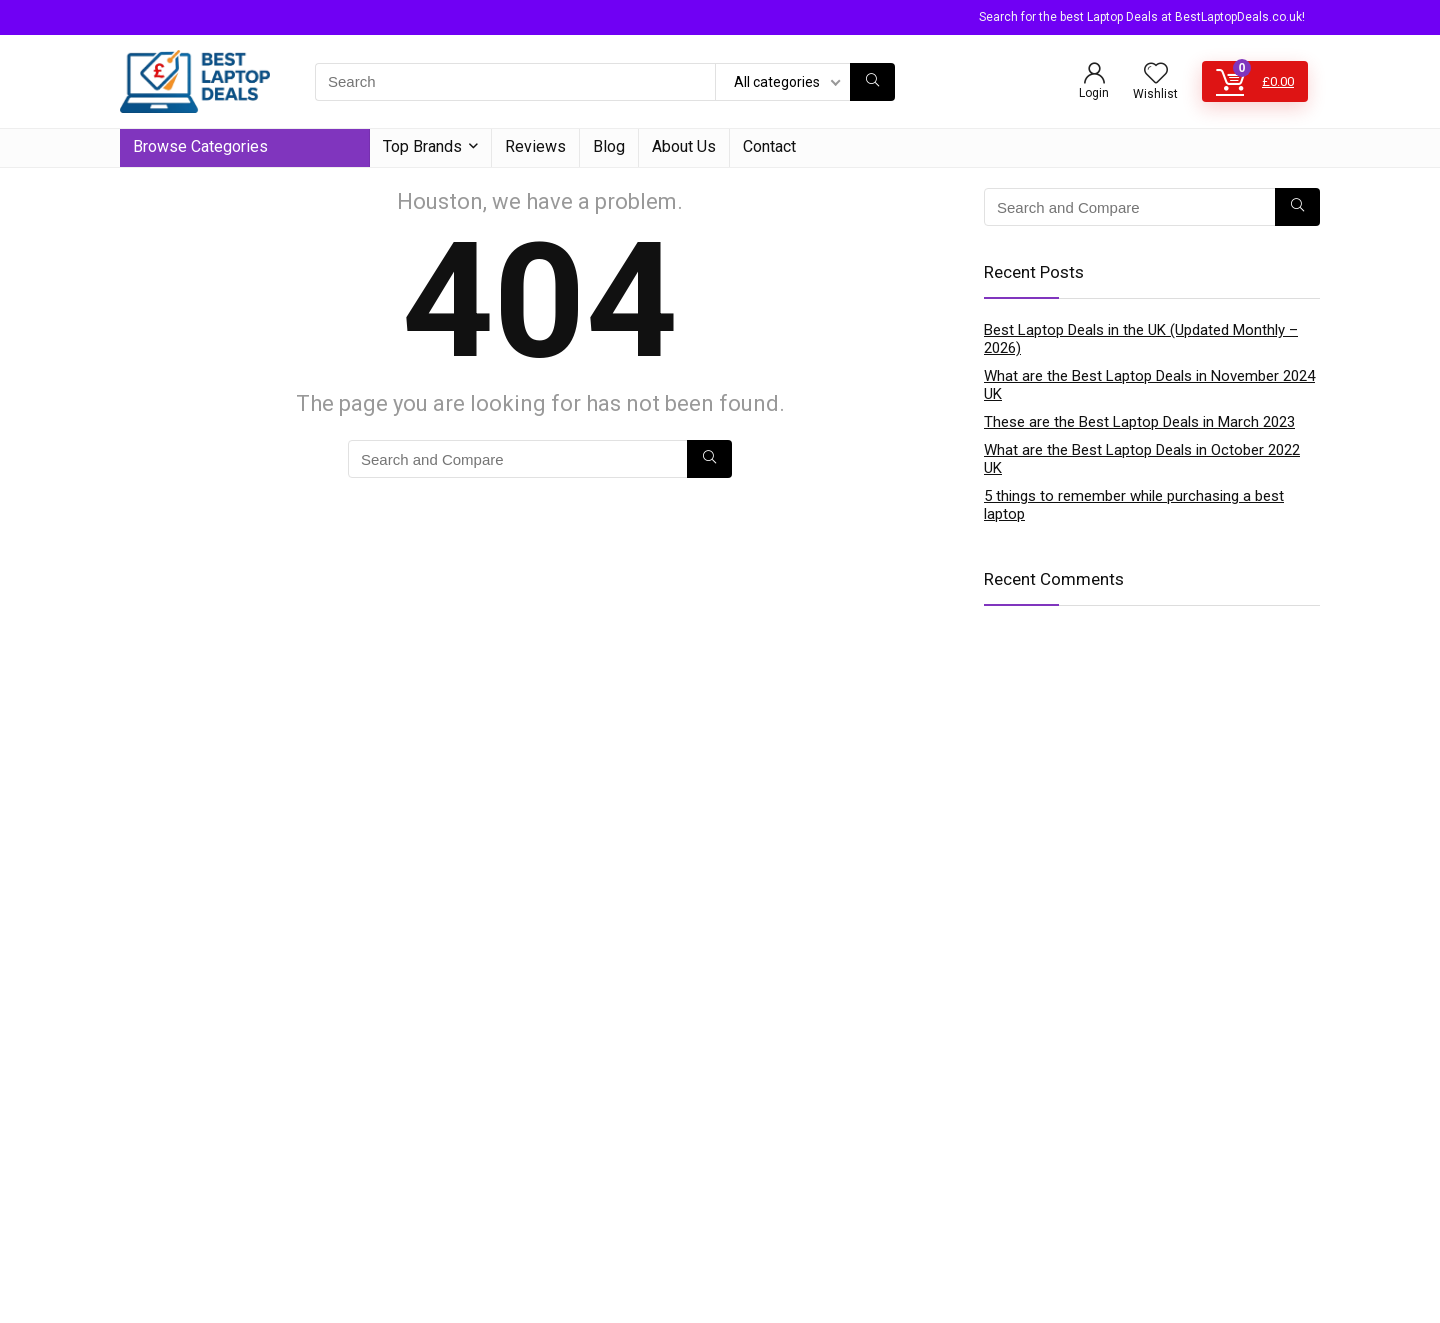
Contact (769, 146)
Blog (609, 146)
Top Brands (422, 146)
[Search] (872, 82)
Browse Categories (200, 146)
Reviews (535, 146)
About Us (684, 146)
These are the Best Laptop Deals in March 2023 (1139, 422)
